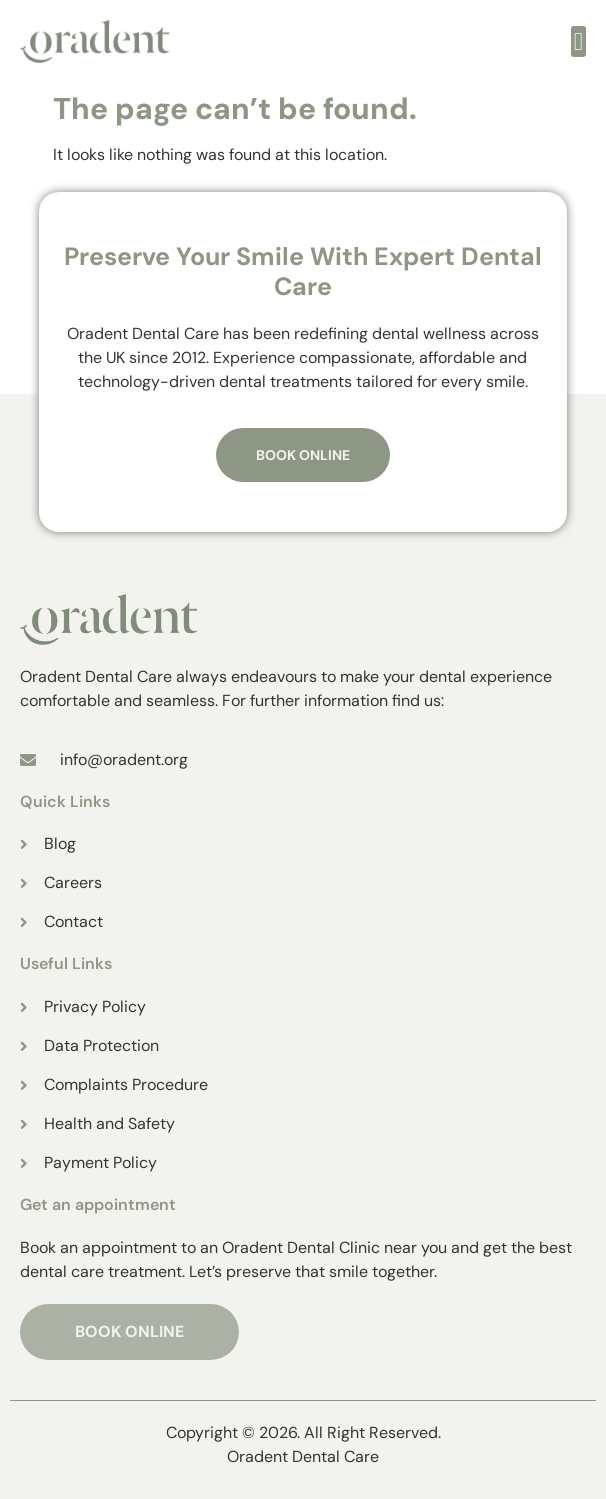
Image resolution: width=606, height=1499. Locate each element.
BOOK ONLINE (129, 1331)
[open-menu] (578, 41)
